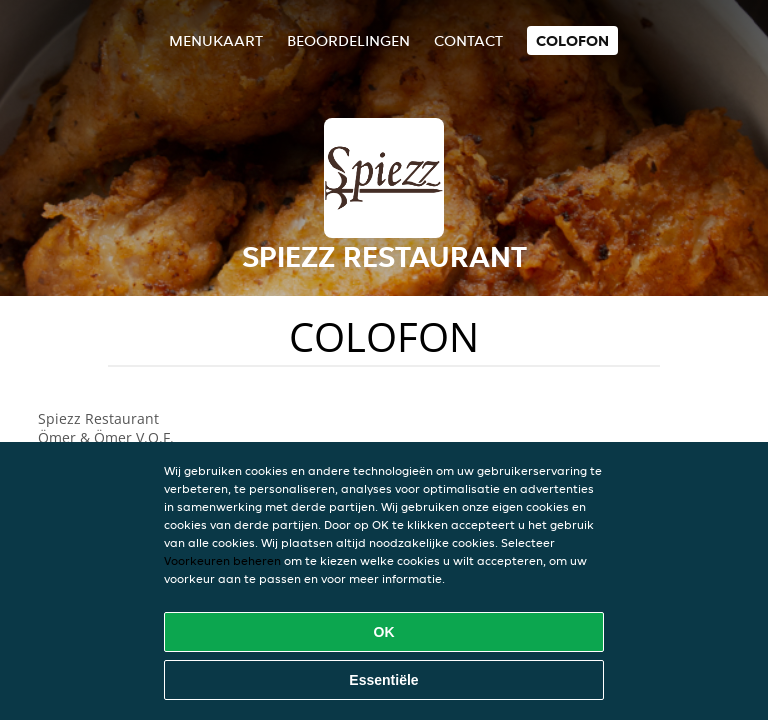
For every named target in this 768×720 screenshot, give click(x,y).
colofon (572, 40)
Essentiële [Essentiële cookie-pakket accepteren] (383, 680)
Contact (468, 40)
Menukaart (216, 40)
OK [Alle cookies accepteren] (384, 632)
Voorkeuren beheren (222, 560)
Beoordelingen (348, 40)
